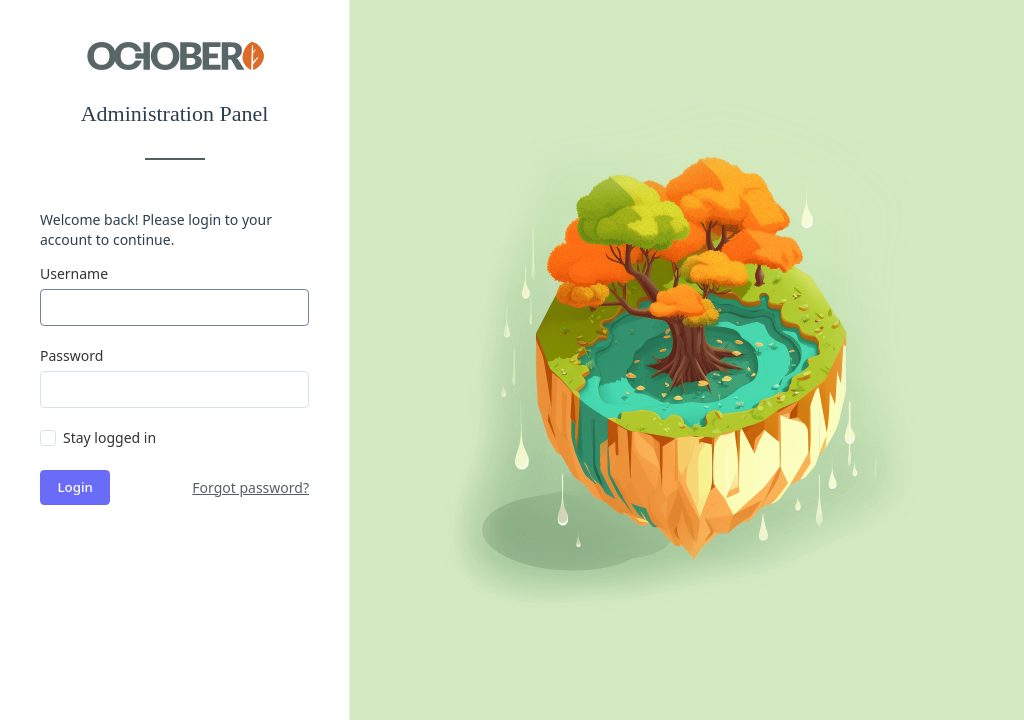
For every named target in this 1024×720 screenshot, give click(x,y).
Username (74, 273)
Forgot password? (250, 487)
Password (71, 355)
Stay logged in (109, 437)
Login (75, 487)
